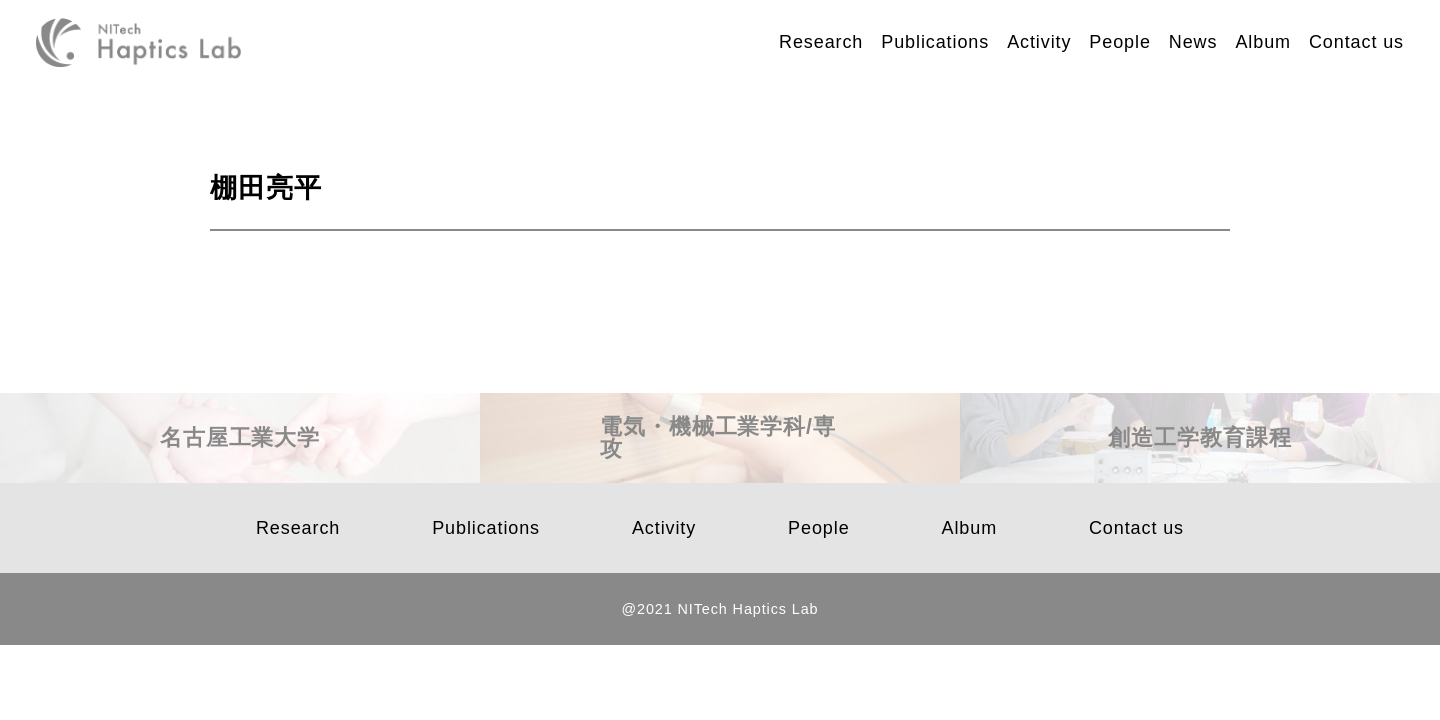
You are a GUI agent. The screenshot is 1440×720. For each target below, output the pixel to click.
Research (821, 42)
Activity (1039, 42)
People (1119, 42)
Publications (935, 42)
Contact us (1356, 42)
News (1193, 42)
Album (1263, 42)
